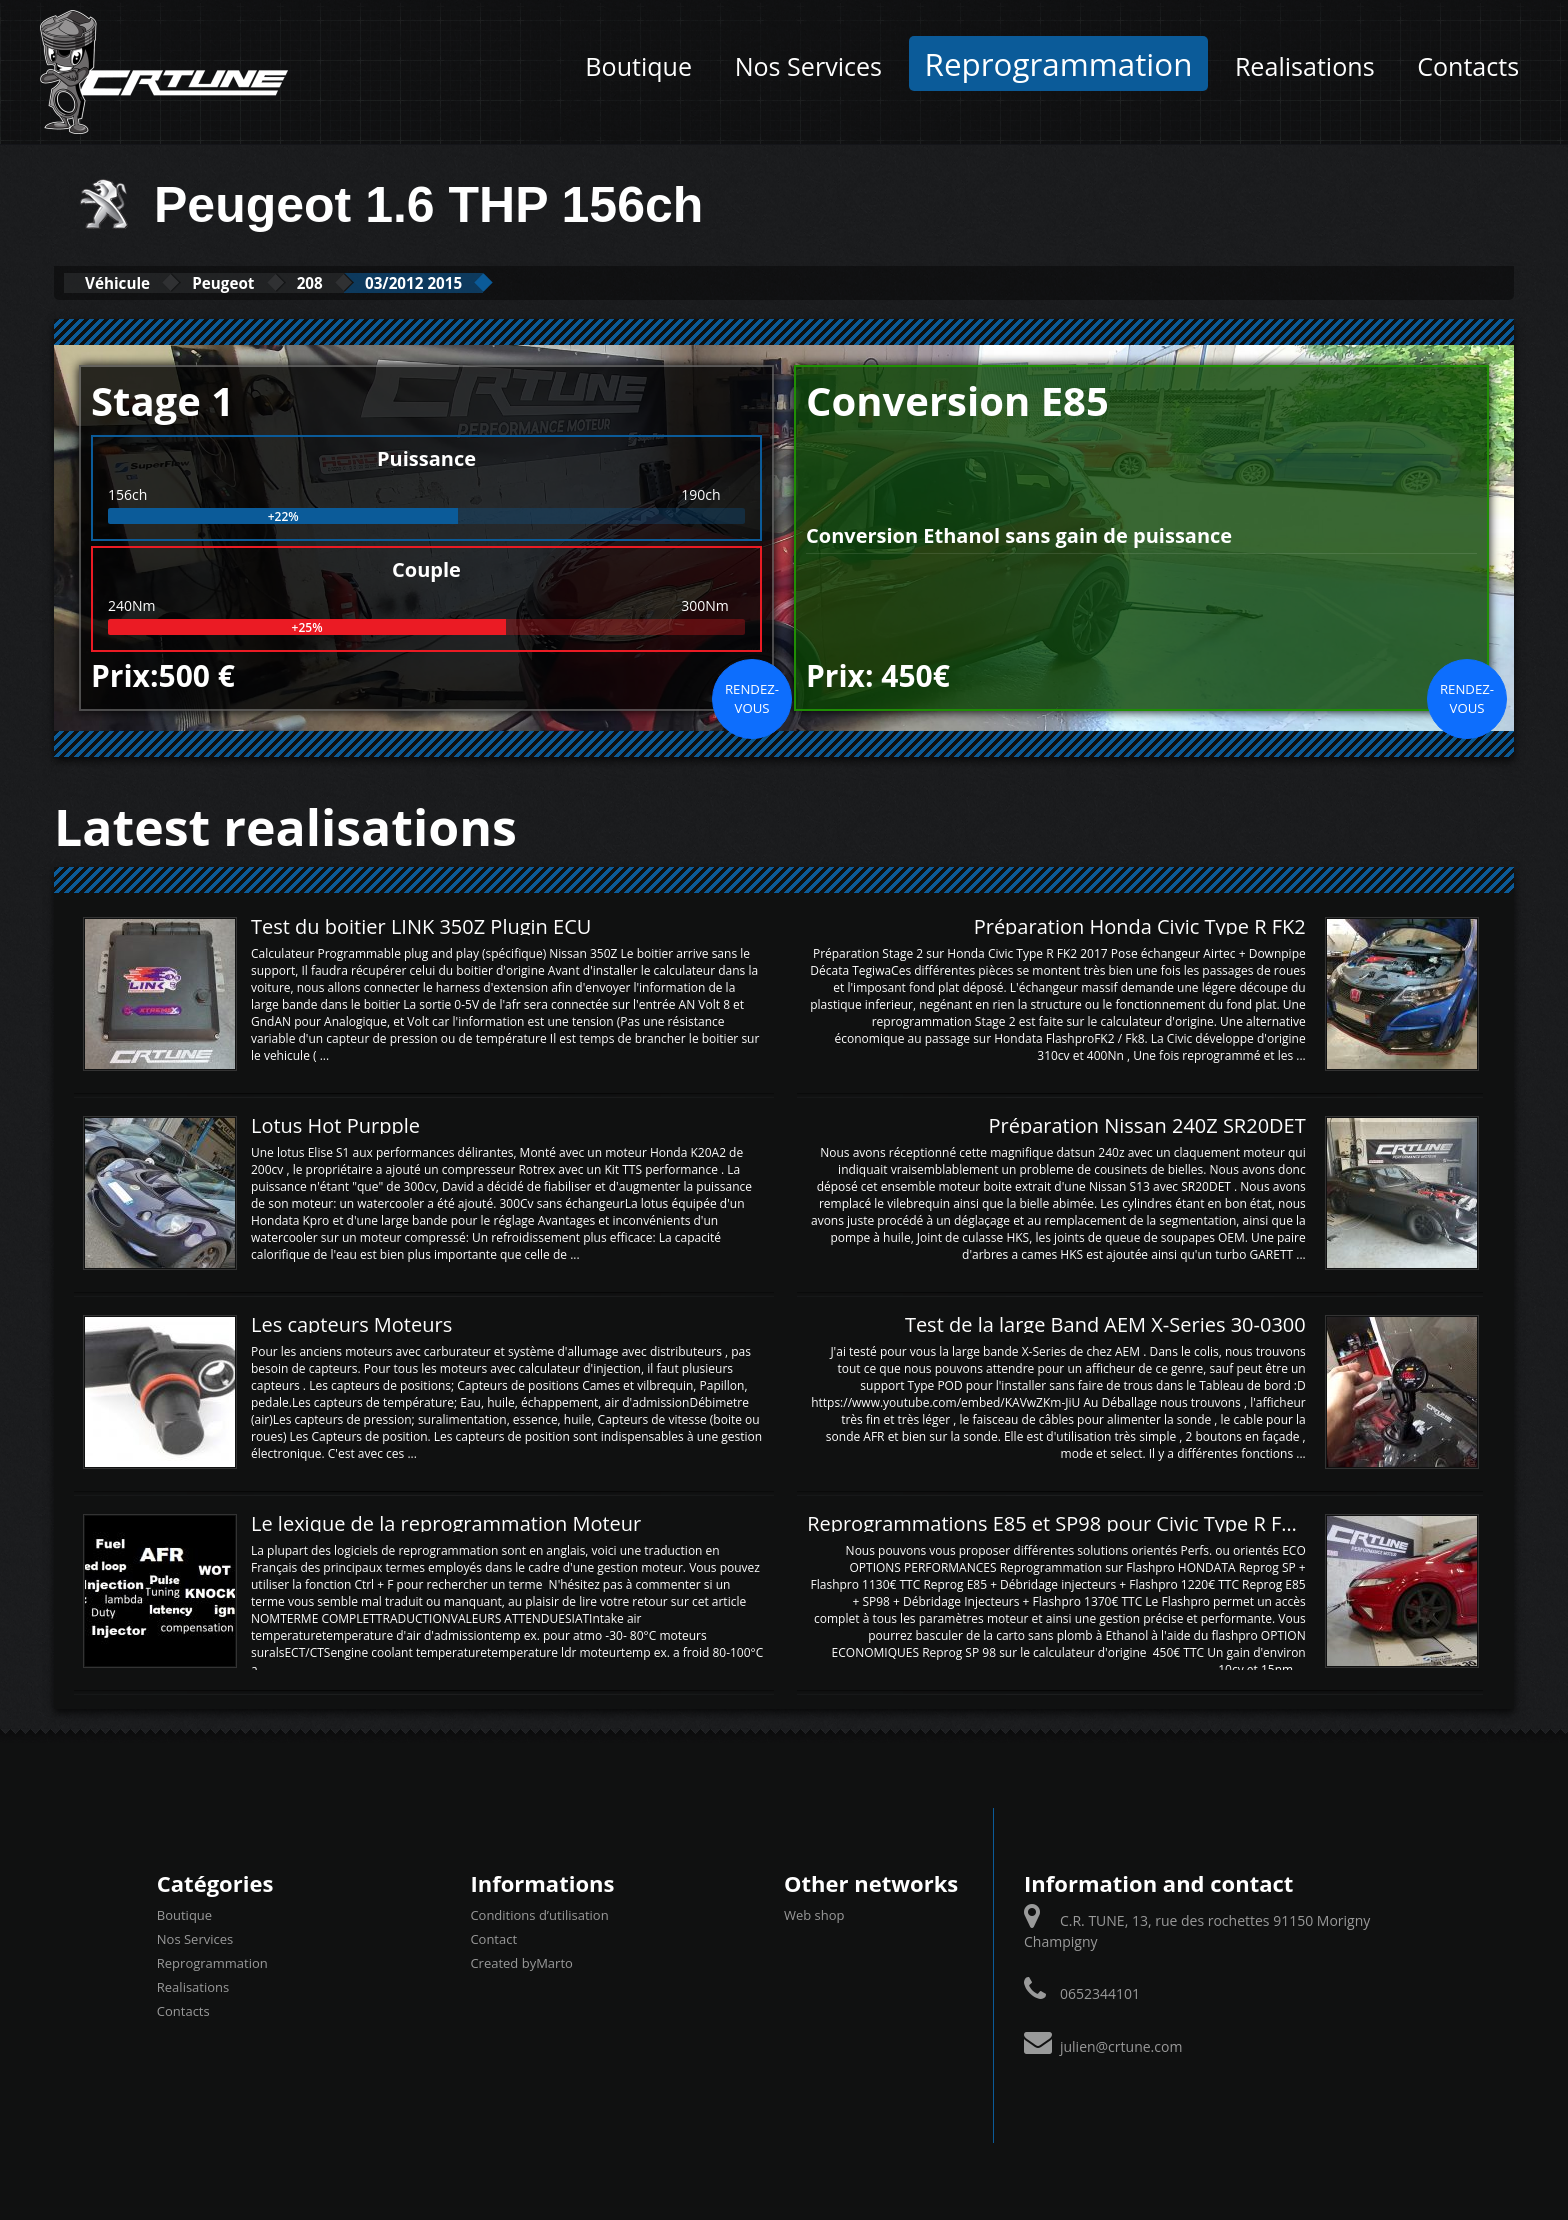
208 (370, 282)
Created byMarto (521, 1962)
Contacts (1468, 66)
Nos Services (808, 66)
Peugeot (261, 282)
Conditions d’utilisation (539, 1914)
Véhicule (130, 282)
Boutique (638, 66)
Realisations (1305, 66)
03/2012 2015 (499, 282)
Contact (493, 1938)
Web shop (814, 1914)
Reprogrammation (1059, 63)
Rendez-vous (752, 697)
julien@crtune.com (1121, 2045)
